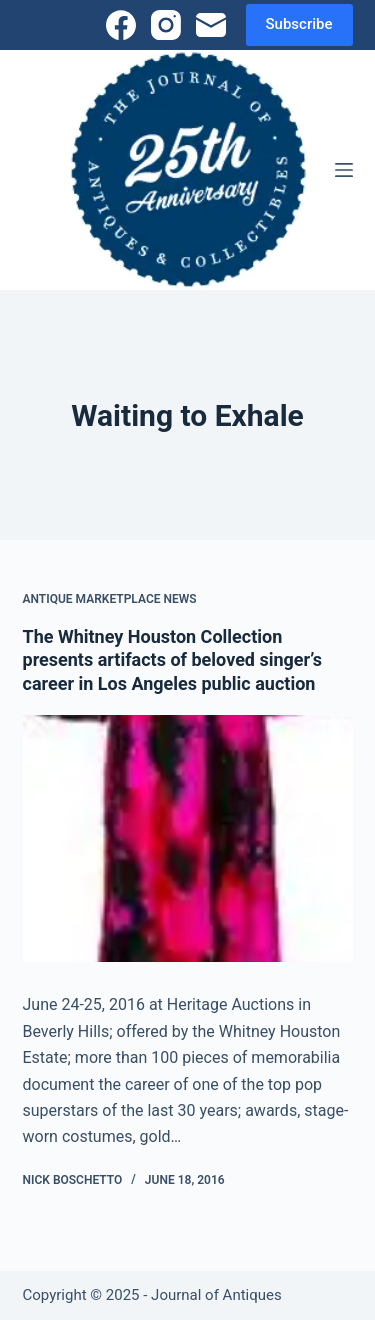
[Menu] (344, 170)
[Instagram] (166, 25)
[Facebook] (121, 25)
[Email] (211, 25)
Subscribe (299, 24)
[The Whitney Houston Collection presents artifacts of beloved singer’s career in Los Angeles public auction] (188, 839)
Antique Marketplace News (110, 599)
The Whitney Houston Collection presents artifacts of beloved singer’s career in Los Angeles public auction (172, 660)
